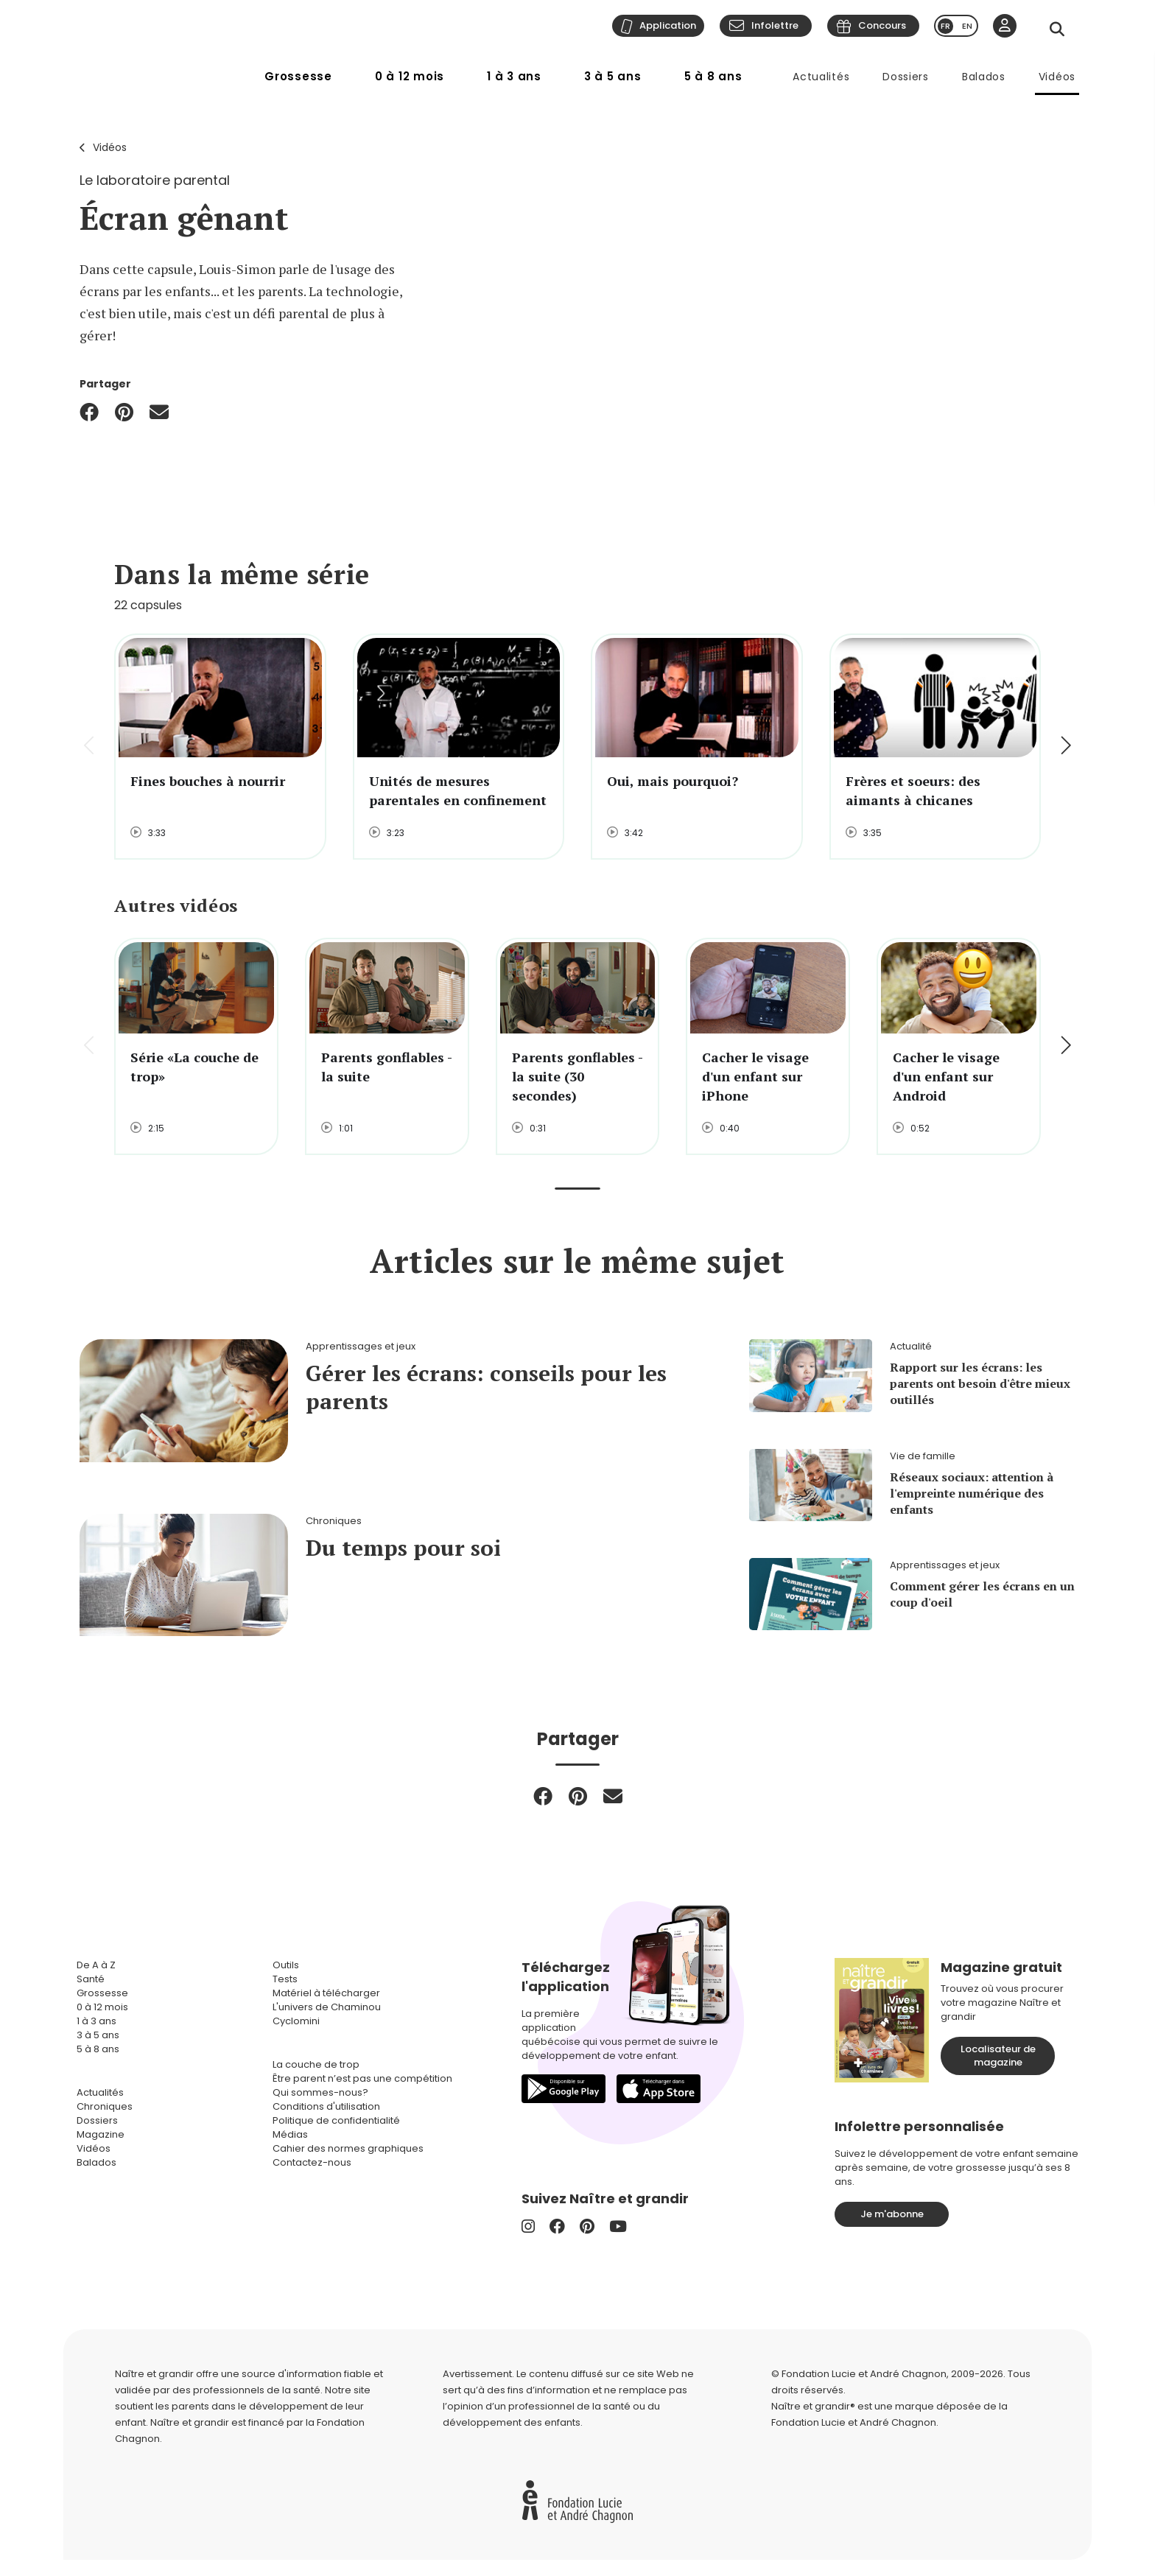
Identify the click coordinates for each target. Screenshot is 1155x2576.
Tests (285, 1979)
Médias (290, 2134)
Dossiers (905, 76)
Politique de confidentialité (336, 2120)
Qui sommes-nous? (320, 2092)
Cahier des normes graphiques (348, 2148)
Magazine (100, 2134)
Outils (286, 1965)
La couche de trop (316, 2064)
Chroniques (105, 2106)
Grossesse (298, 76)
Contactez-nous (312, 2162)
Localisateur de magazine (998, 2055)
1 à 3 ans (514, 76)
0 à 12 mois (409, 76)
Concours (882, 25)
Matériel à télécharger (326, 1993)
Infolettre (774, 25)
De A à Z (96, 1965)
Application (667, 25)
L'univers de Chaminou (327, 2007)
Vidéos (1057, 76)
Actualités (821, 76)
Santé (91, 1979)
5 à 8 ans (713, 76)
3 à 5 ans (613, 76)
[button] (1065, 746)
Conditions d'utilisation (326, 2106)
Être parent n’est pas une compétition (362, 2078)
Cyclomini (296, 2021)
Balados (983, 76)
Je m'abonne (892, 2214)
